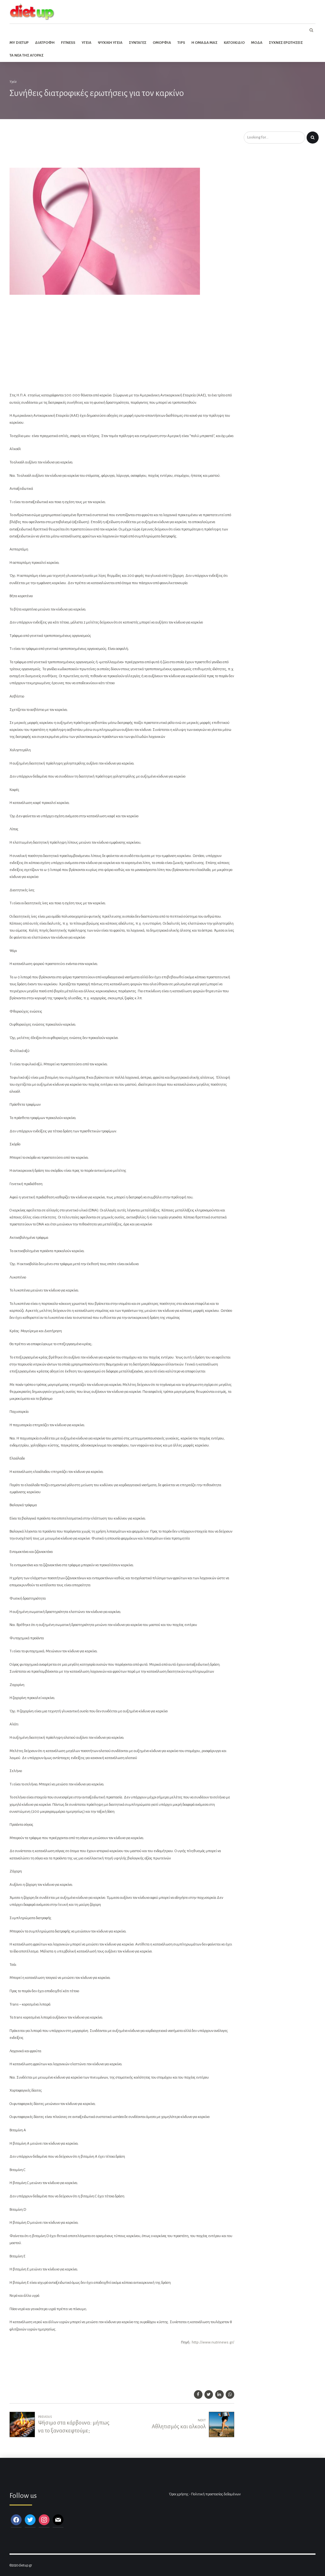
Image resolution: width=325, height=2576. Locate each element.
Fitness (68, 43)
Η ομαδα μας (204, 43)
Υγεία (13, 82)
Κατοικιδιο (234, 43)
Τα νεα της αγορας (26, 55)
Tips (181, 43)
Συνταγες (137, 43)
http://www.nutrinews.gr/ (213, 2342)
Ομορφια (162, 43)
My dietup (19, 43)
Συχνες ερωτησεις (286, 43)
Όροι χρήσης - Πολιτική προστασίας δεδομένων (205, 2494)
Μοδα (256, 43)
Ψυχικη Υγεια (110, 43)
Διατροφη (45, 43)
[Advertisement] (115, 148)
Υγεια (86, 43)
